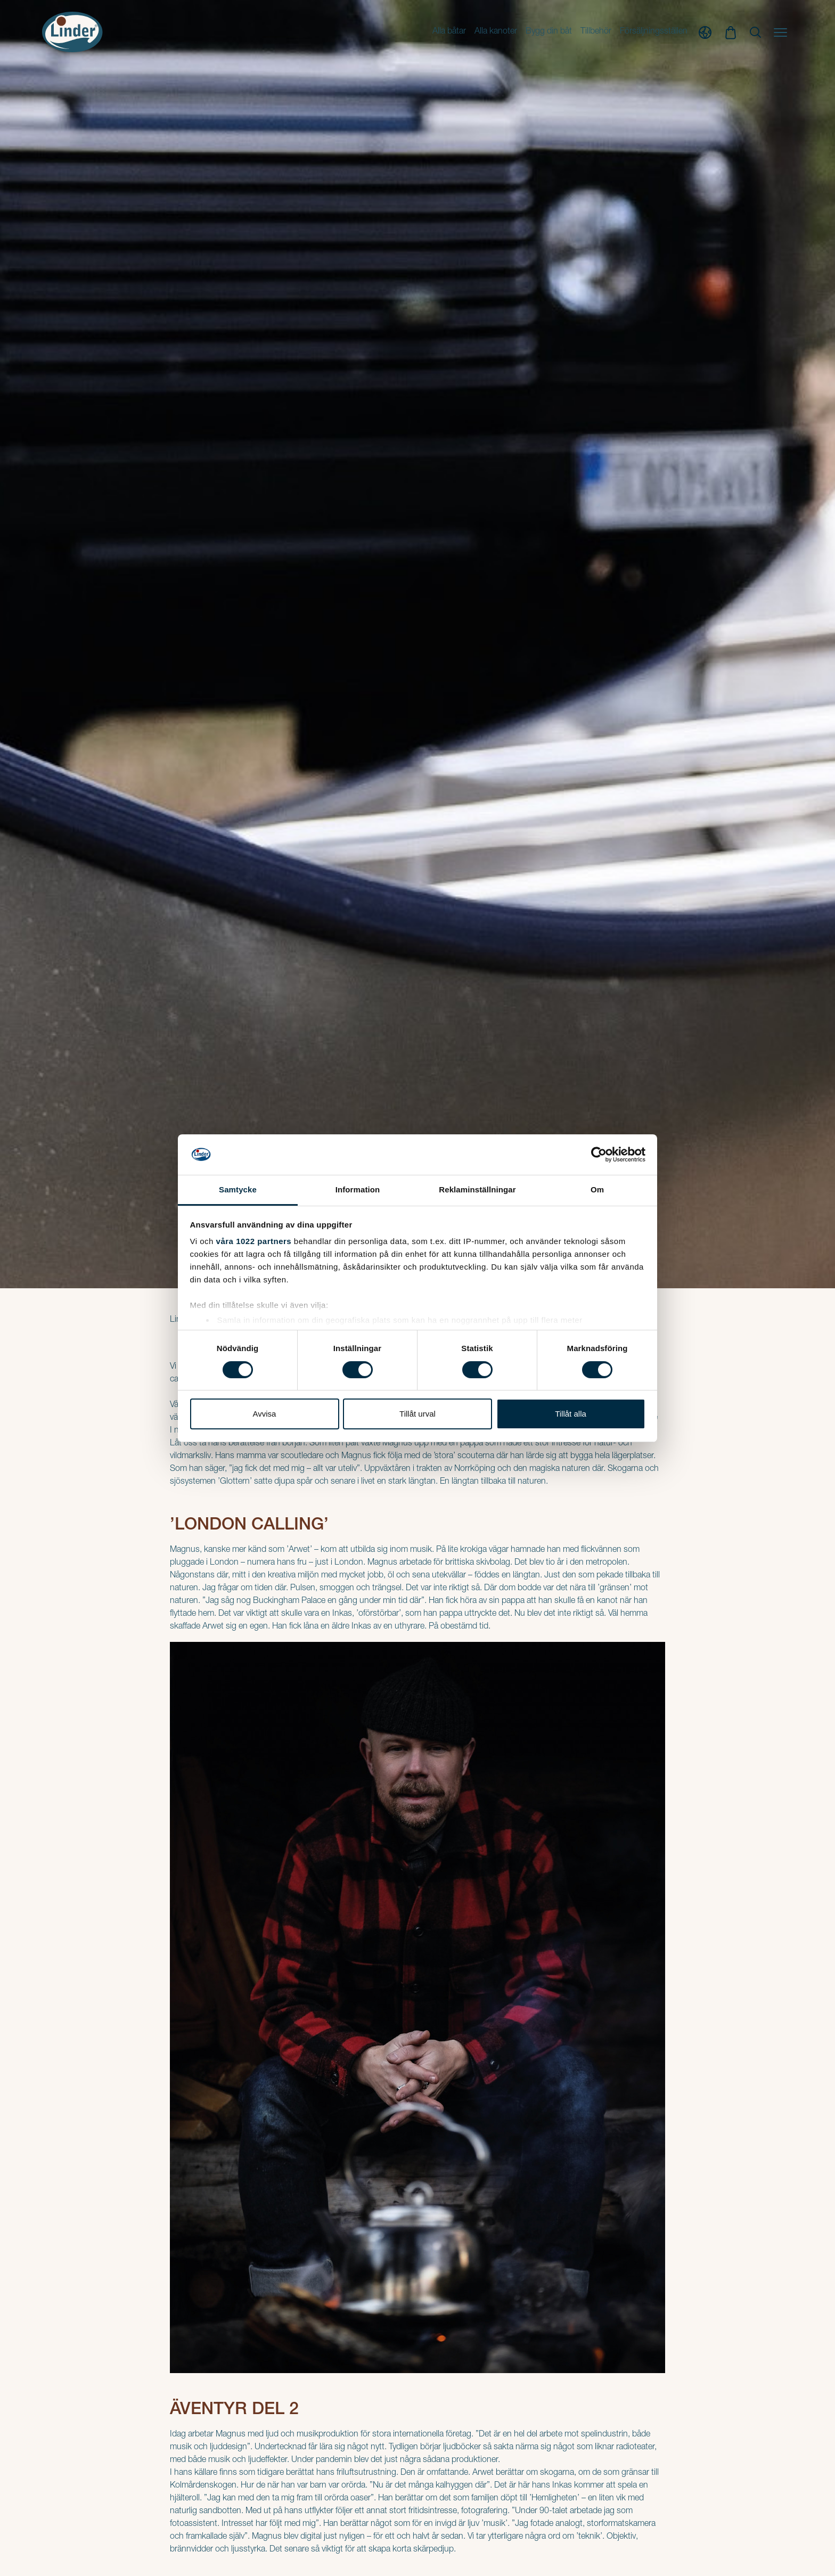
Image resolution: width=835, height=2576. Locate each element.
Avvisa (264, 1413)
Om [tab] (597, 1189)
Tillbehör (595, 32)
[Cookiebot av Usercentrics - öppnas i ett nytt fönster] (598, 1155)
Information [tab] (357, 1189)
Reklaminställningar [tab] (477, 1189)
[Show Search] (755, 32)
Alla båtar (449, 32)
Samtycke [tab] (238, 1189)
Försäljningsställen (653, 32)
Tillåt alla (570, 1413)
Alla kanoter (495, 32)
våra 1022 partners (254, 1241)
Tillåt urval (417, 1413)
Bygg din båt (549, 32)
